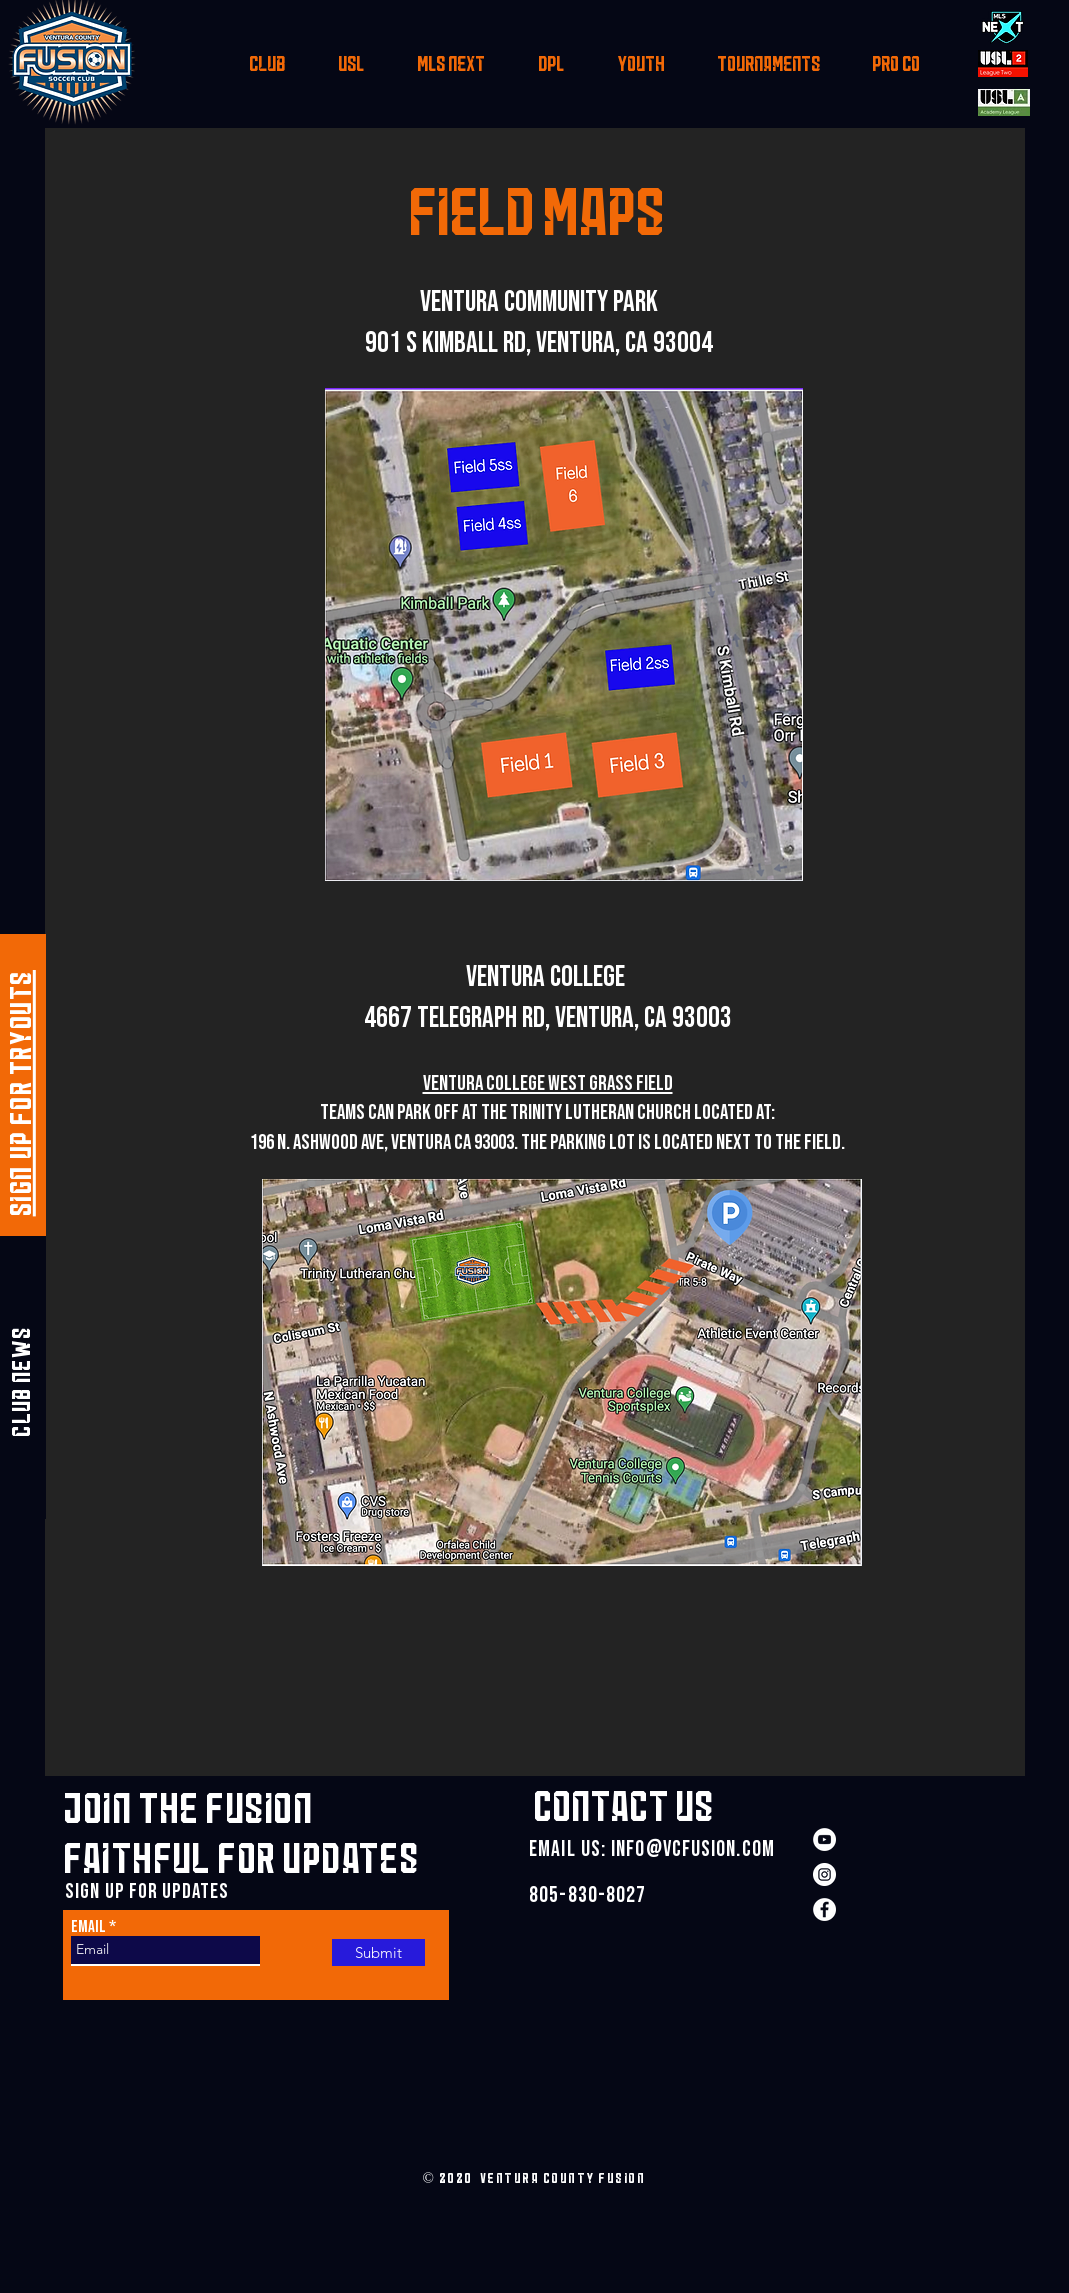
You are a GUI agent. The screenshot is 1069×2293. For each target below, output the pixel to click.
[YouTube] (824, 1839)
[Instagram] (824, 1874)
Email (88, 1927)
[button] (266, 67)
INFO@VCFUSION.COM (693, 1849)
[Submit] (378, 1952)
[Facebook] (824, 1909)
